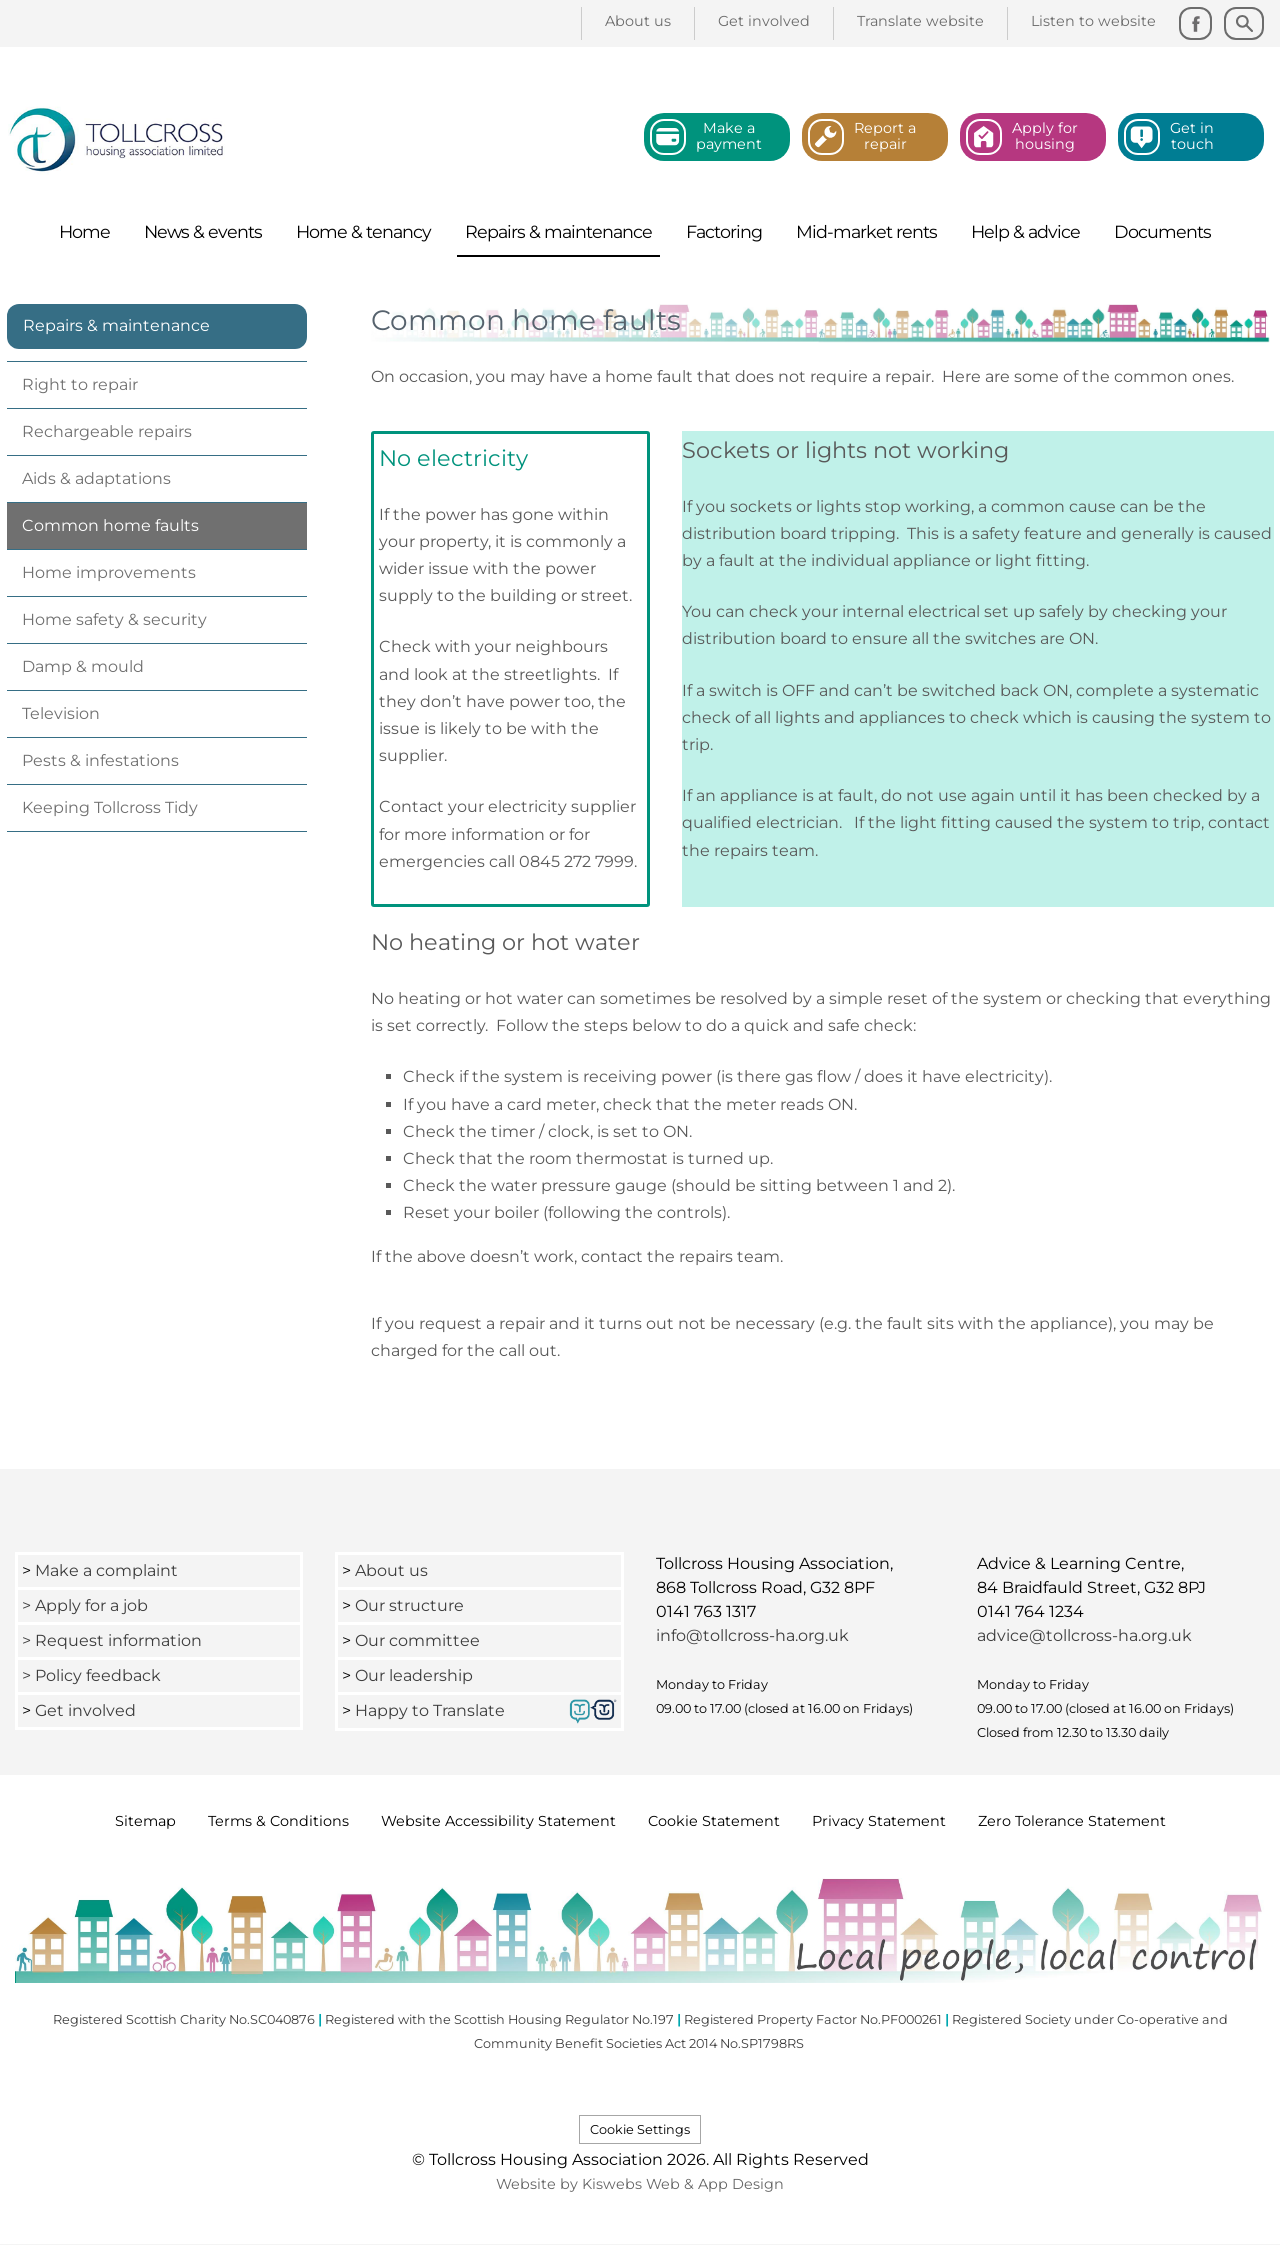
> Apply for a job (85, 1605)
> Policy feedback (93, 1675)
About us (391, 1570)
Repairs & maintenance (116, 325)
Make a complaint (106, 1570)
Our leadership (416, 1675)
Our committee (417, 1640)
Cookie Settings (640, 2129)
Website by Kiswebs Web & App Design (640, 2184)
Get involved (85, 1710)
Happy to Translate (430, 1710)
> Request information (112, 1640)
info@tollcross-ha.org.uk (752, 1635)
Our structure (409, 1605)
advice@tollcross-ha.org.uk (1084, 1635)
